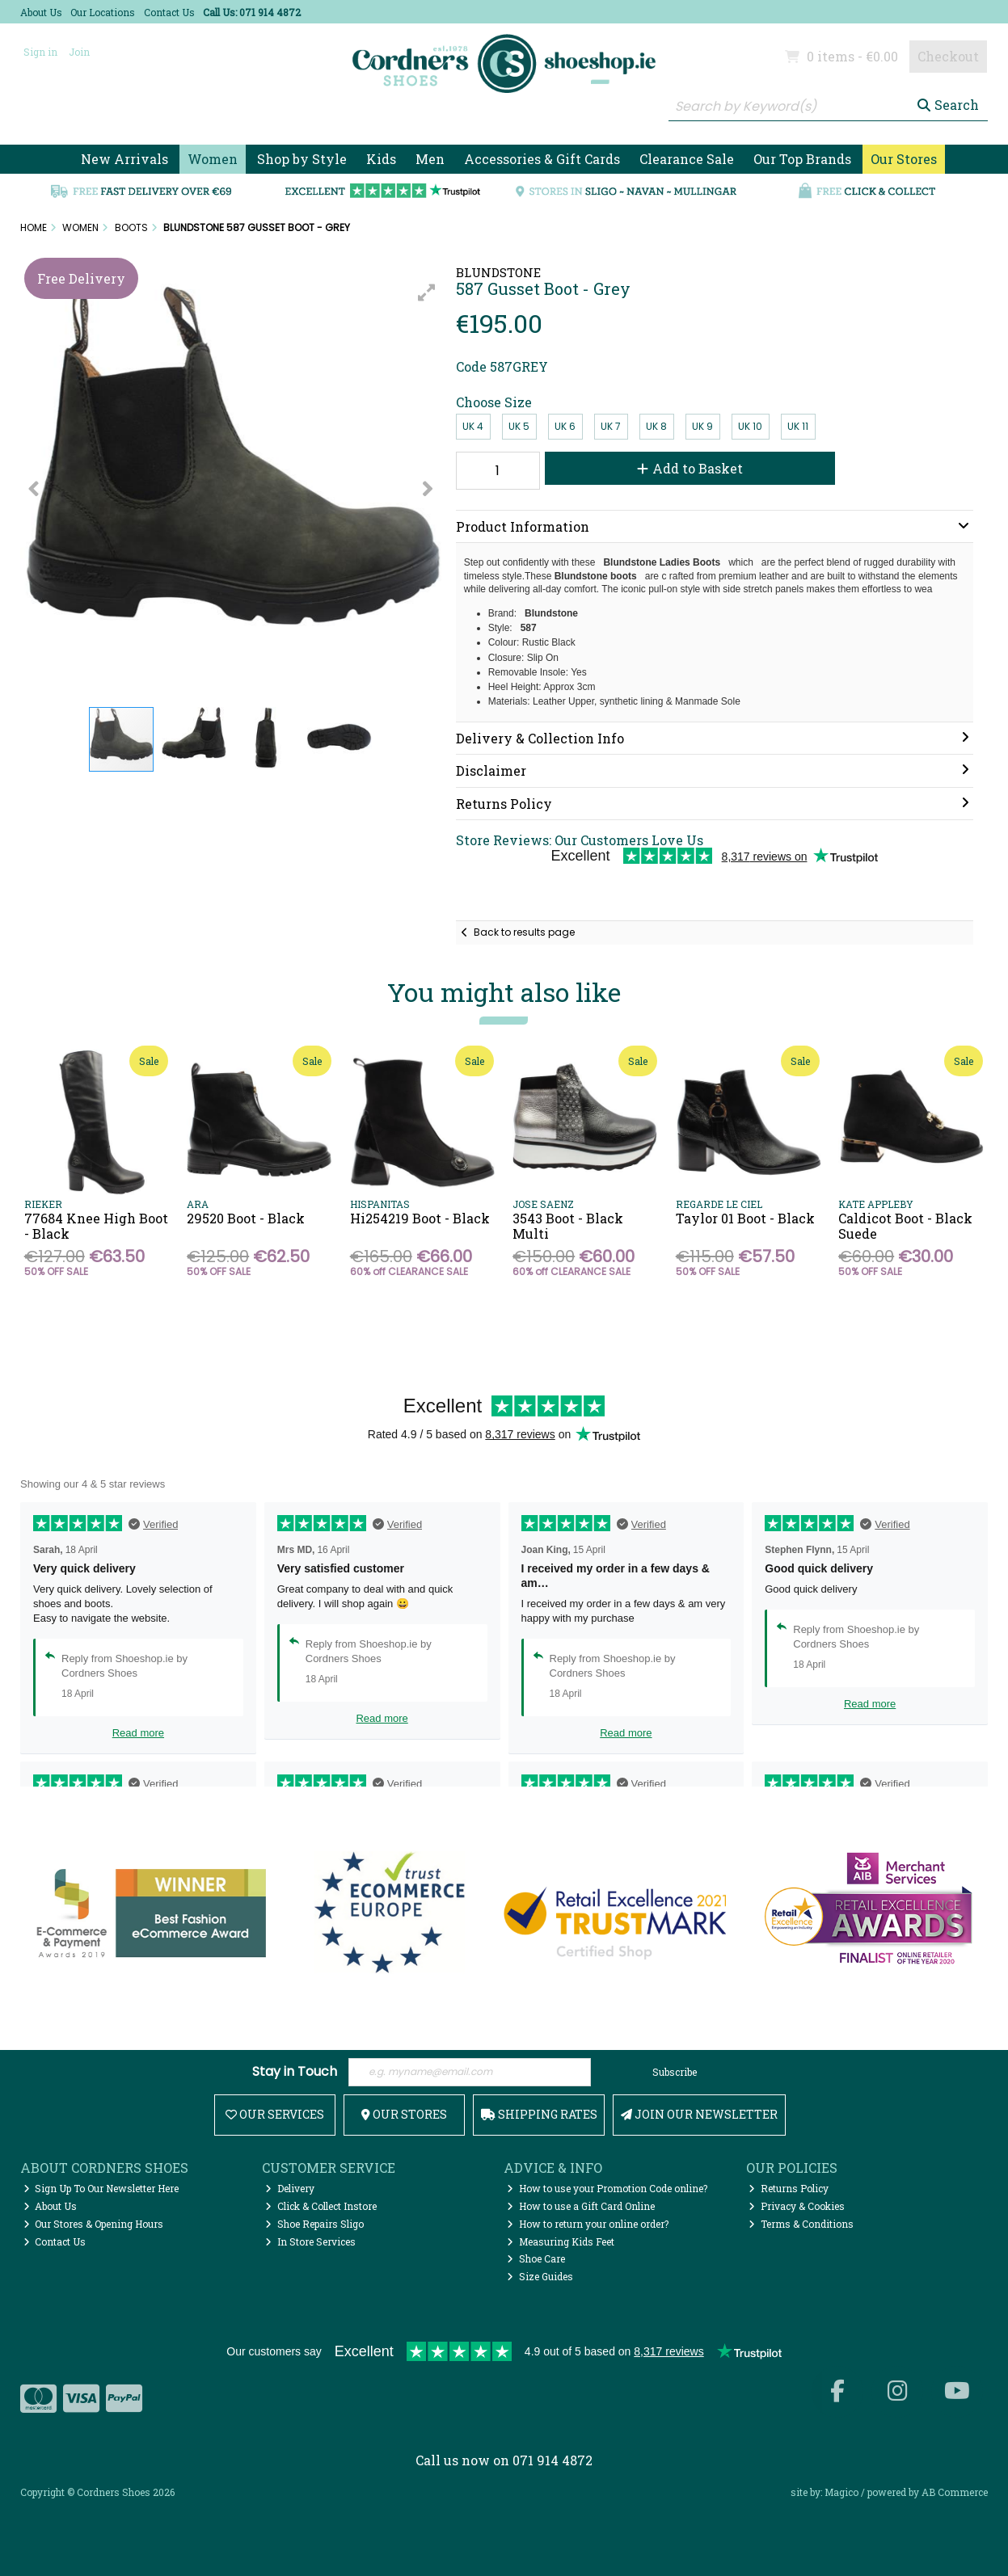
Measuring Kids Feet (560, 2241)
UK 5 (518, 426)
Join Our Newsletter (699, 2114)
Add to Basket (690, 468)
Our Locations (102, 12)
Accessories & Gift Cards (542, 158)
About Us (41, 12)
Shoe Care (536, 2258)
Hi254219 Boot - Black (420, 1218)
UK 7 (611, 426)
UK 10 (750, 426)
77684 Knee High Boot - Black (96, 1226)
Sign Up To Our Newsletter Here (101, 2188)
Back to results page (524, 932)
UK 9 (702, 426)
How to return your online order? (587, 2223)
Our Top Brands (802, 158)
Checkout (948, 56)
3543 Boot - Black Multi (567, 1226)
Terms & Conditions (801, 2223)
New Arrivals (124, 158)
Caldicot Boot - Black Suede (905, 1226)
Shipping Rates (539, 2114)
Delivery (289, 2188)
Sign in (40, 51)
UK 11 (797, 426)
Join (79, 51)
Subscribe (674, 2071)
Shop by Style (302, 158)
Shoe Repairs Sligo (314, 2223)
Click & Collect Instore (321, 2205)
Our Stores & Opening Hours (93, 2223)
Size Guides (540, 2276)
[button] (427, 292)
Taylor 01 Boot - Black (745, 1218)
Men (430, 158)
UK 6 (565, 426)
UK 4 (472, 426)
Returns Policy (789, 2188)
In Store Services (310, 2241)
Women (213, 158)
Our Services (275, 2114)
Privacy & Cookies (797, 2205)
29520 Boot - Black (246, 1218)
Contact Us (169, 12)
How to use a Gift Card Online (581, 2205)
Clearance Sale (686, 158)
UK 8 (656, 426)
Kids (381, 158)
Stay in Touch (294, 2072)
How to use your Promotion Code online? (607, 2188)
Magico (841, 2492)
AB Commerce (955, 2492)
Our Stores (904, 158)
